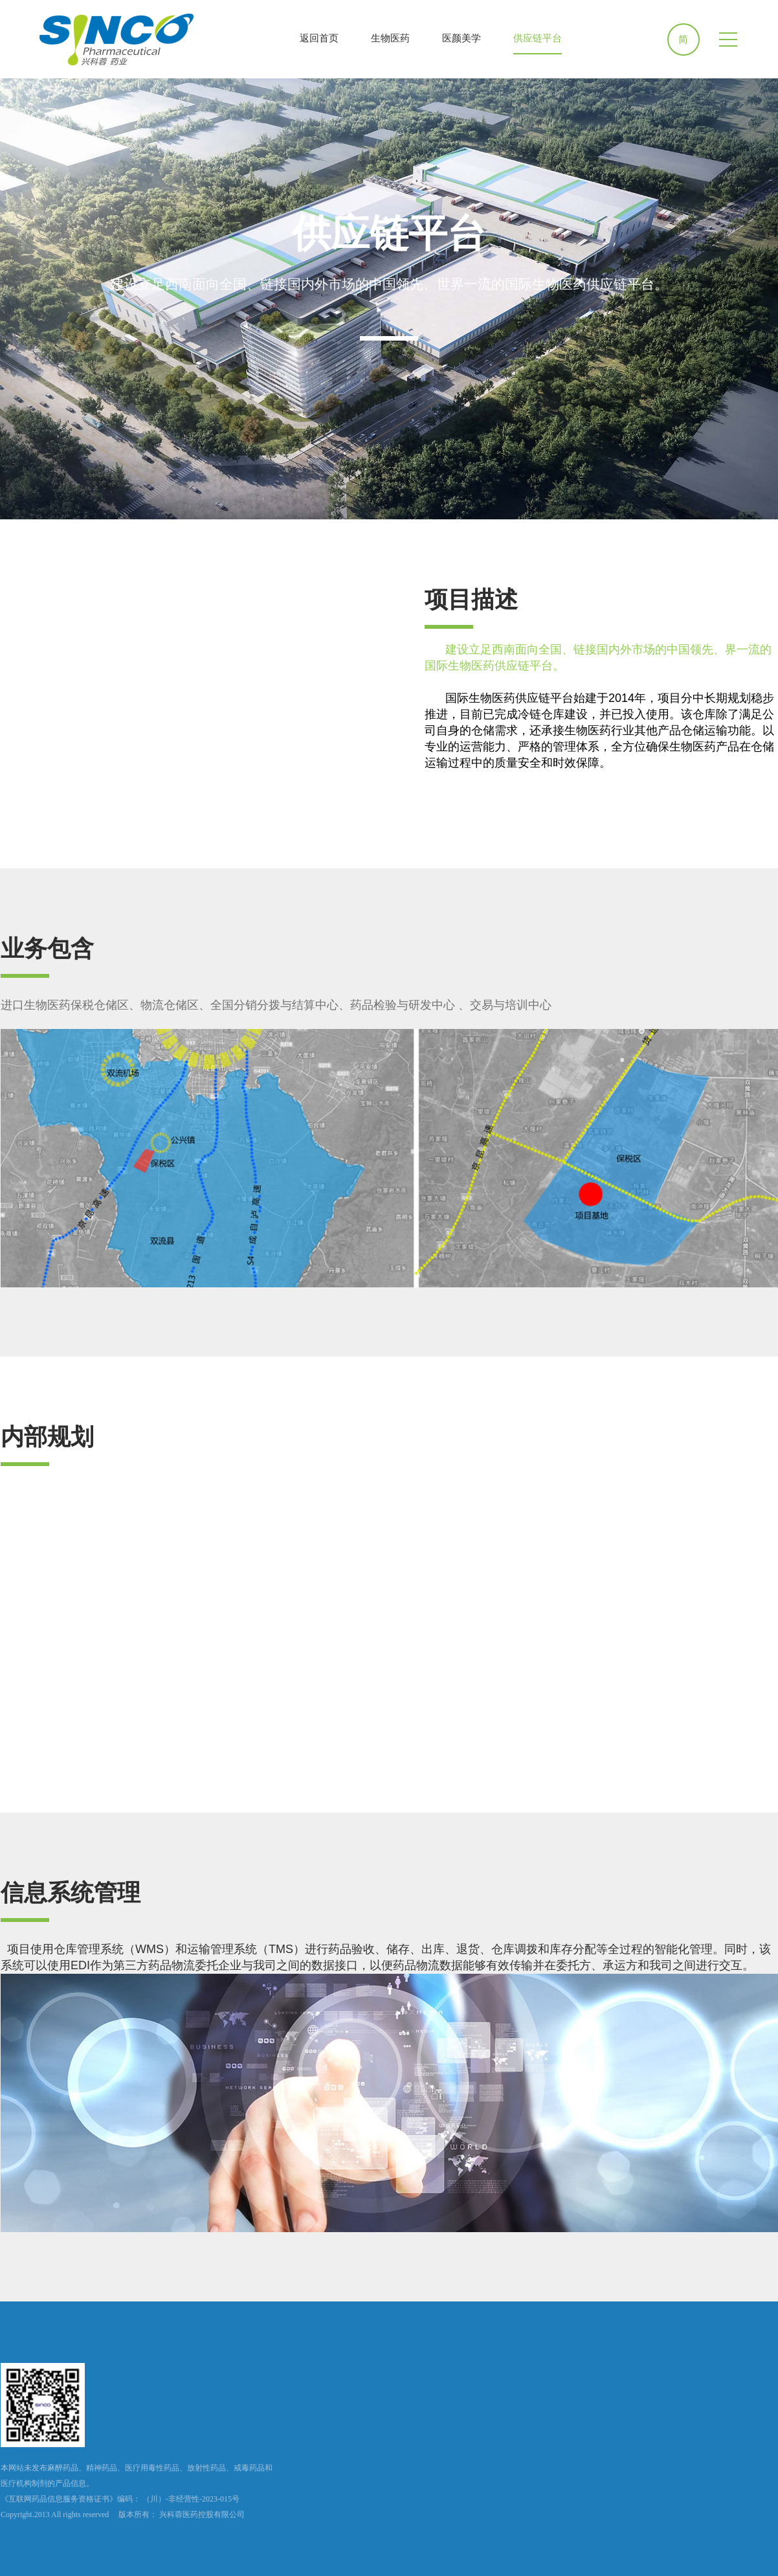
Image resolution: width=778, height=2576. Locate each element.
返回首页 (319, 38)
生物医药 (390, 38)
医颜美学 (461, 38)
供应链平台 (537, 38)
